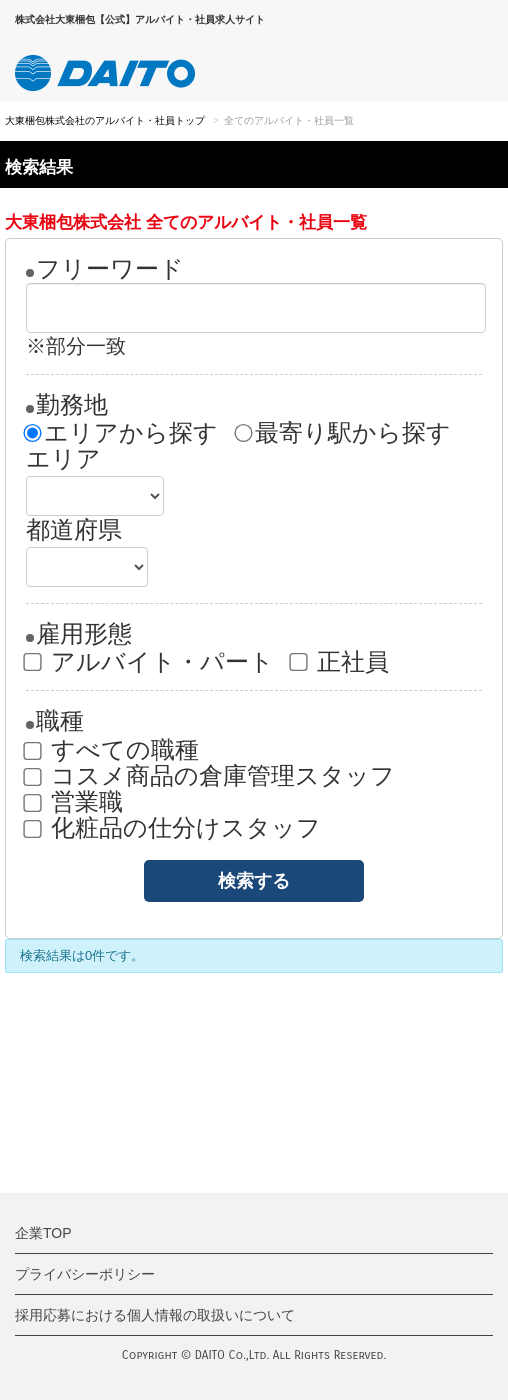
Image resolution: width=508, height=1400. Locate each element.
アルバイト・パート (150, 662)
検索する (254, 881)
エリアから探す (122, 433)
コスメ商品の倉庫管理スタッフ (210, 776)
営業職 (74, 802)
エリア (63, 459)
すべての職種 (112, 750)
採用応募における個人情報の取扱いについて (155, 1315)
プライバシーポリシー (85, 1274)
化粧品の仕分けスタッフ (173, 828)
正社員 (340, 662)
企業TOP (43, 1233)
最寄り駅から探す (344, 433)
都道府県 (74, 530)
